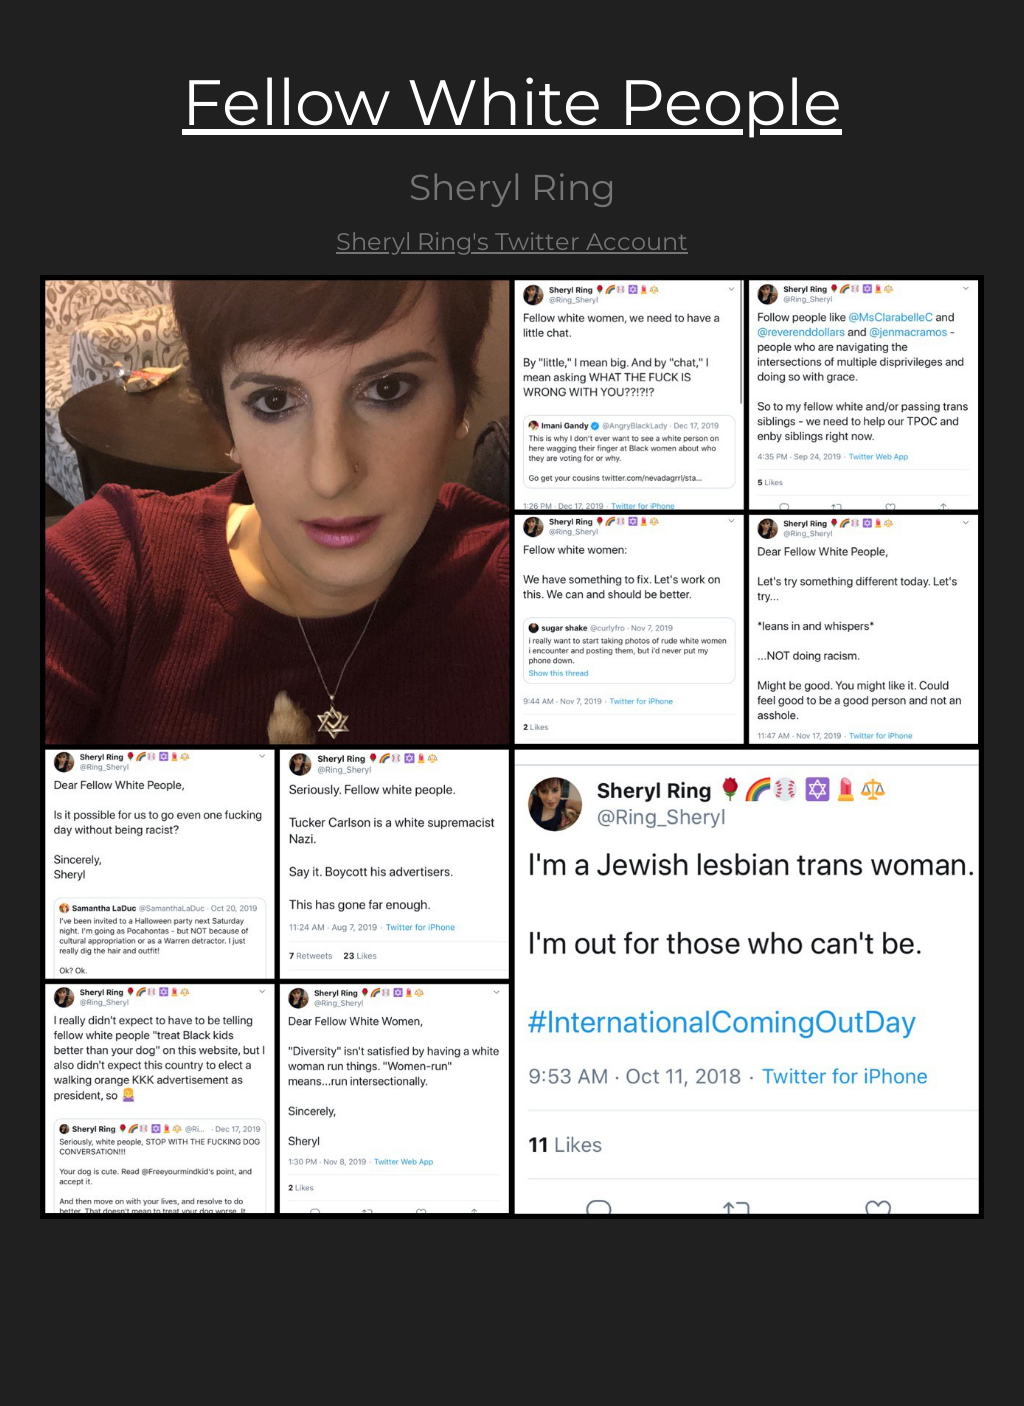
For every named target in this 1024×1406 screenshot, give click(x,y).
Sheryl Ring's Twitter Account (512, 241)
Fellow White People (512, 102)
